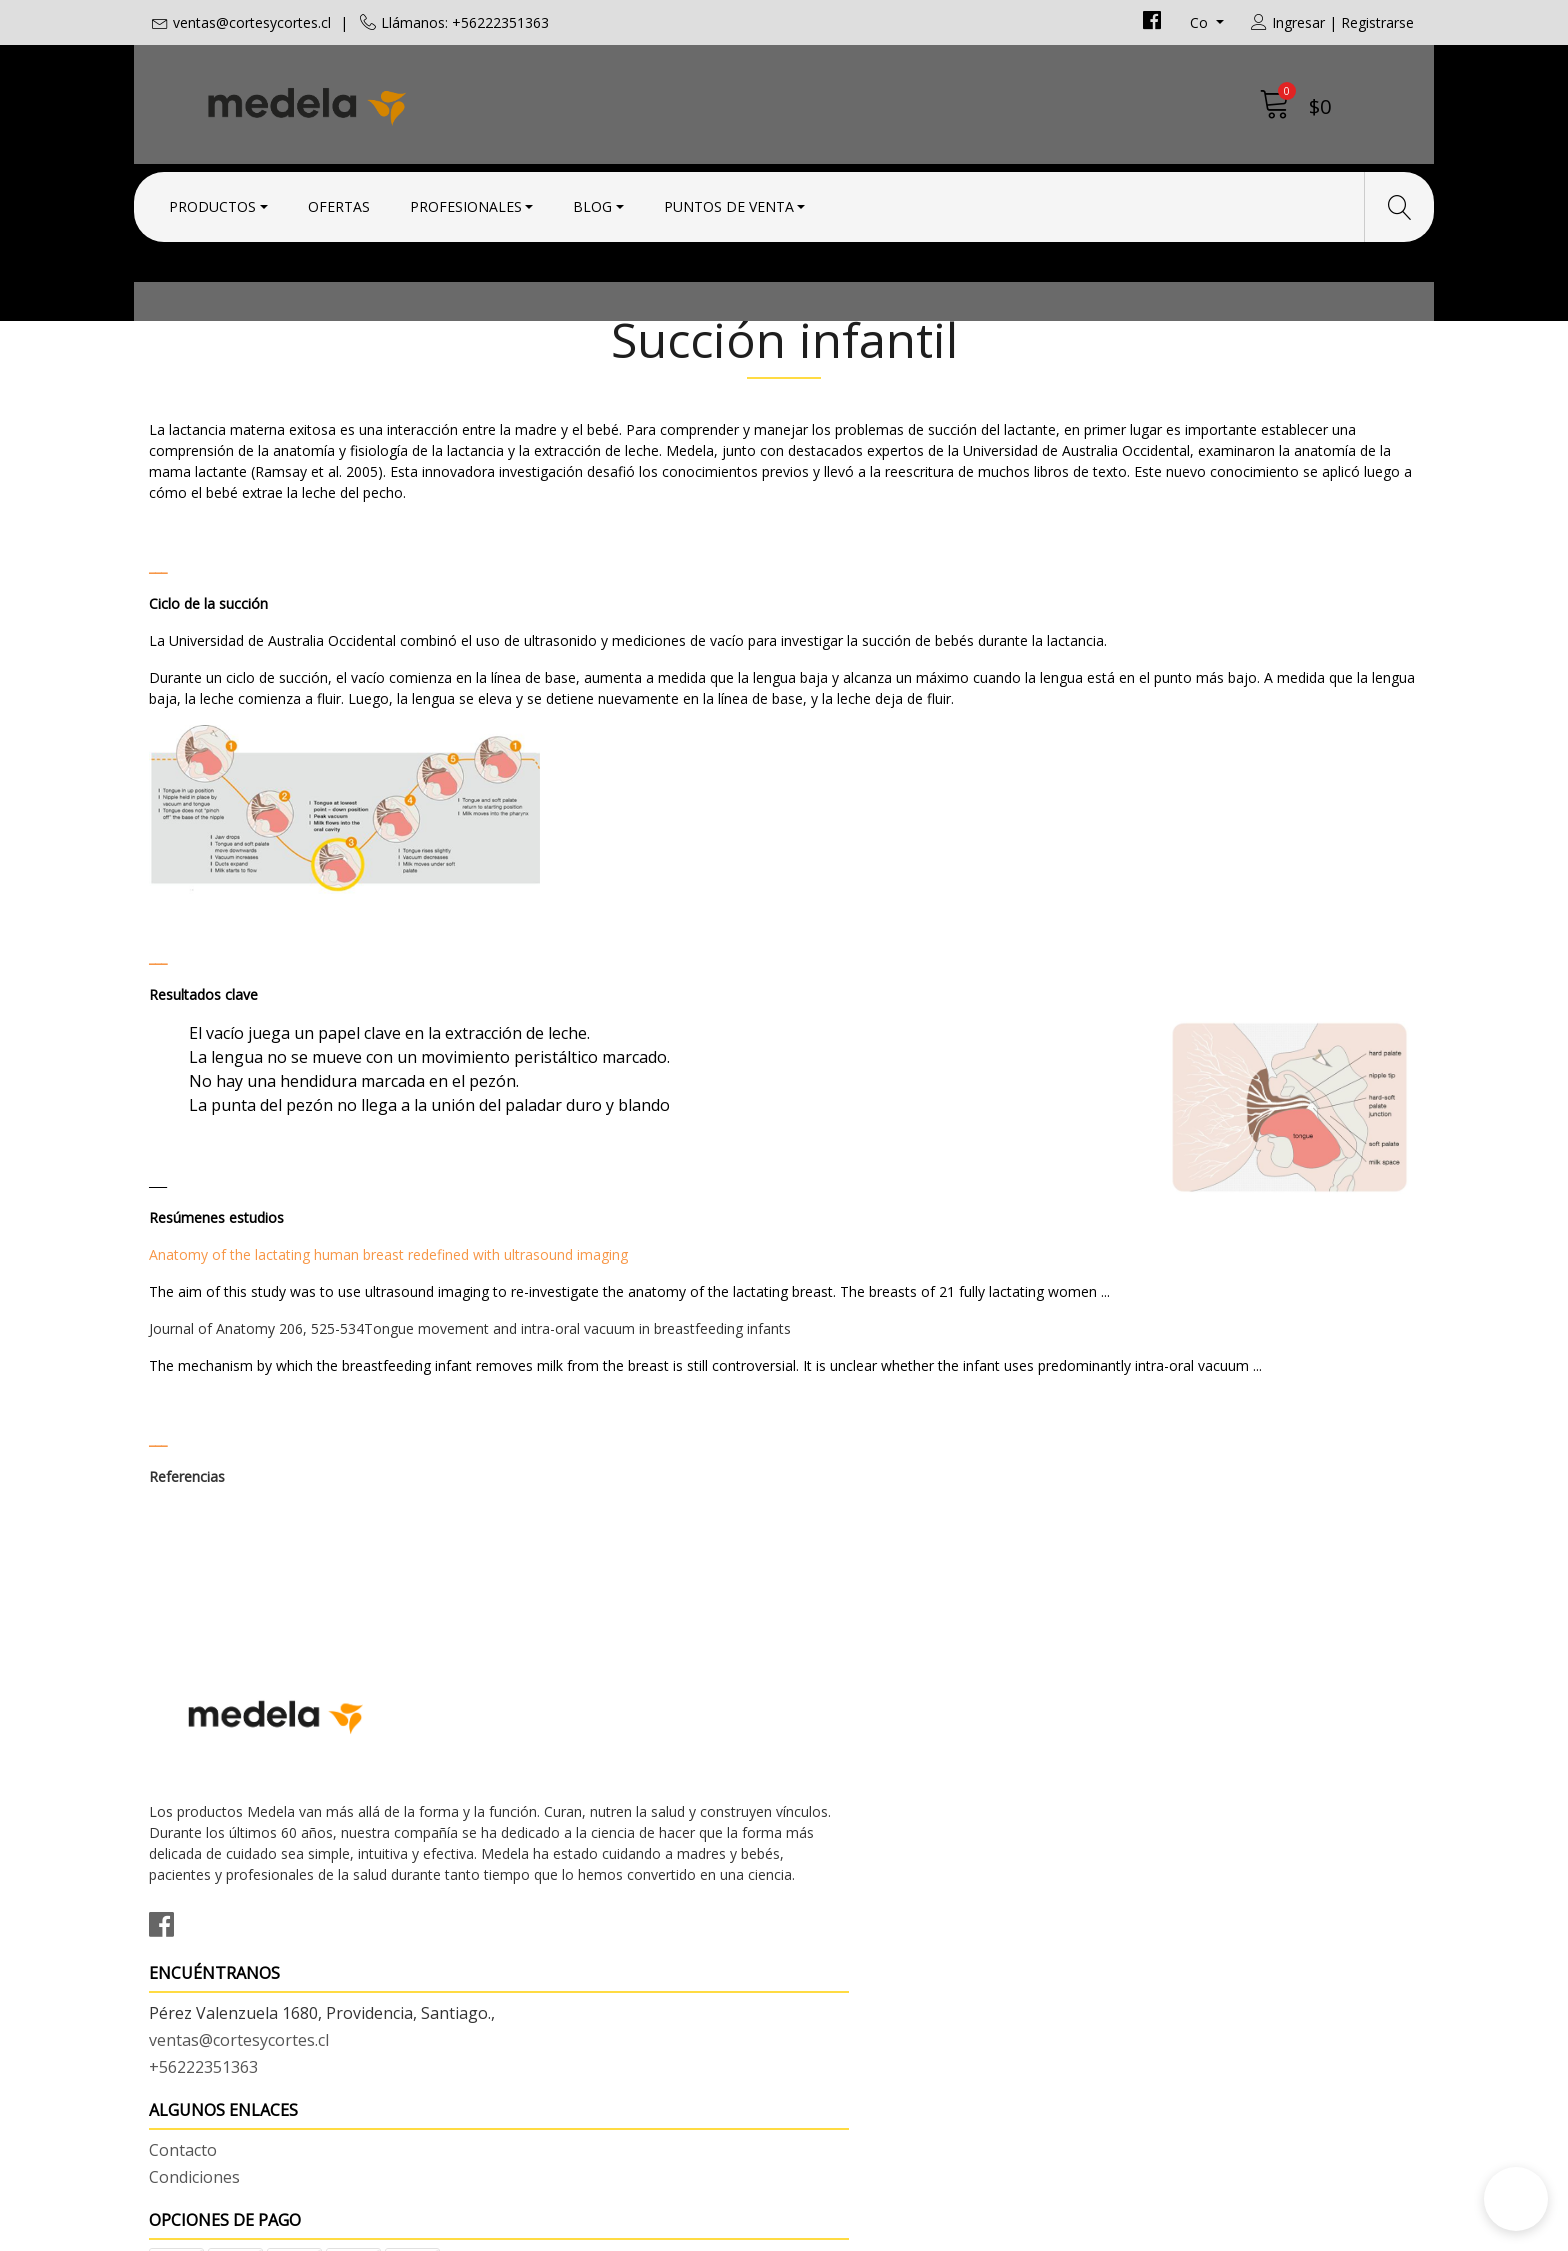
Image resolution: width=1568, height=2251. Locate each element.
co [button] (1201, 22)
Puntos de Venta (729, 202)
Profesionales (466, 202)
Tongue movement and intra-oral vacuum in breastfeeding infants (577, 1439)
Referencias (187, 1587)
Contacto (833, 1825)
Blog (592, 202)
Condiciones (844, 1852)
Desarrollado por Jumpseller (959, 2230)
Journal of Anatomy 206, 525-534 (256, 1439)
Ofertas (339, 202)
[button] (1516, 2199)
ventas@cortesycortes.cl (252, 22)
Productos (212, 202)
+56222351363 (528, 1903)
